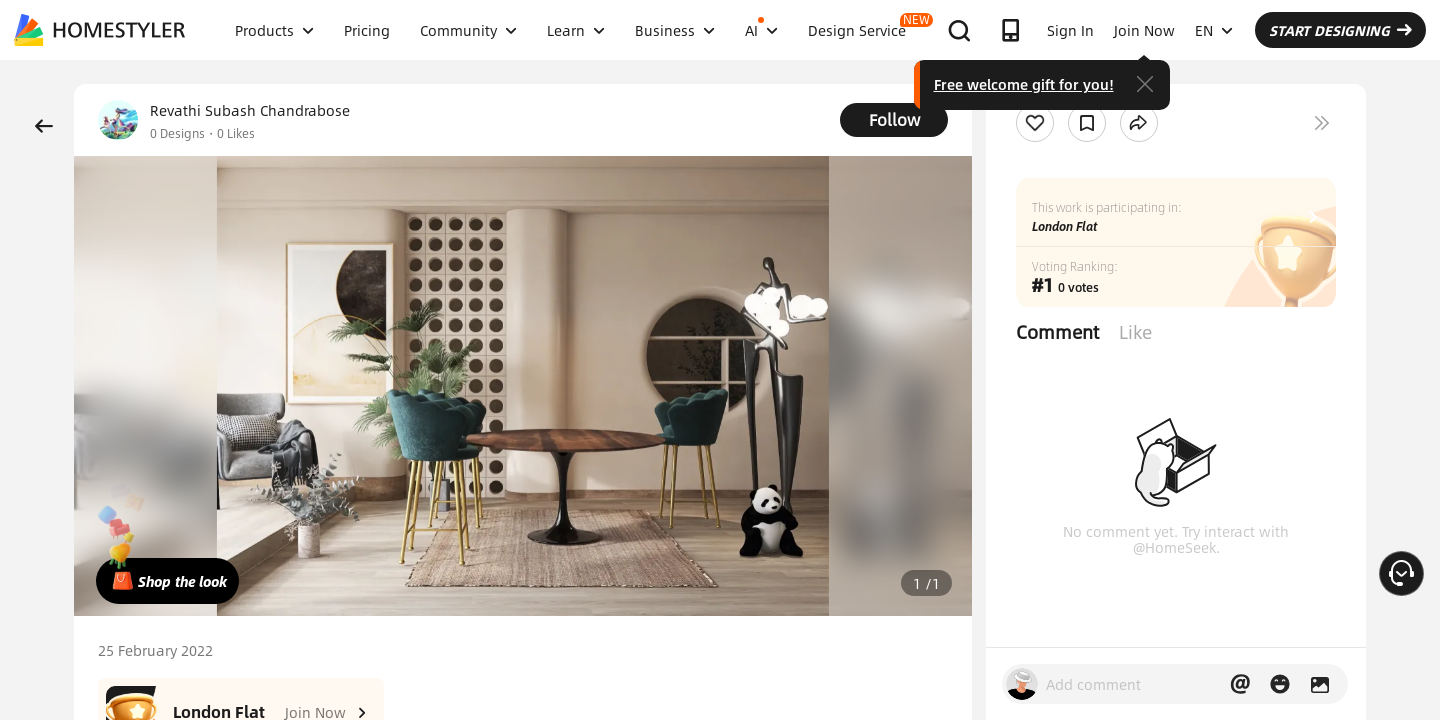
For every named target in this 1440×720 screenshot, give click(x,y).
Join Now (1144, 30)
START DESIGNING (1340, 30)
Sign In (1070, 30)
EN (1214, 30)
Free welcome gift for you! (1024, 84)
